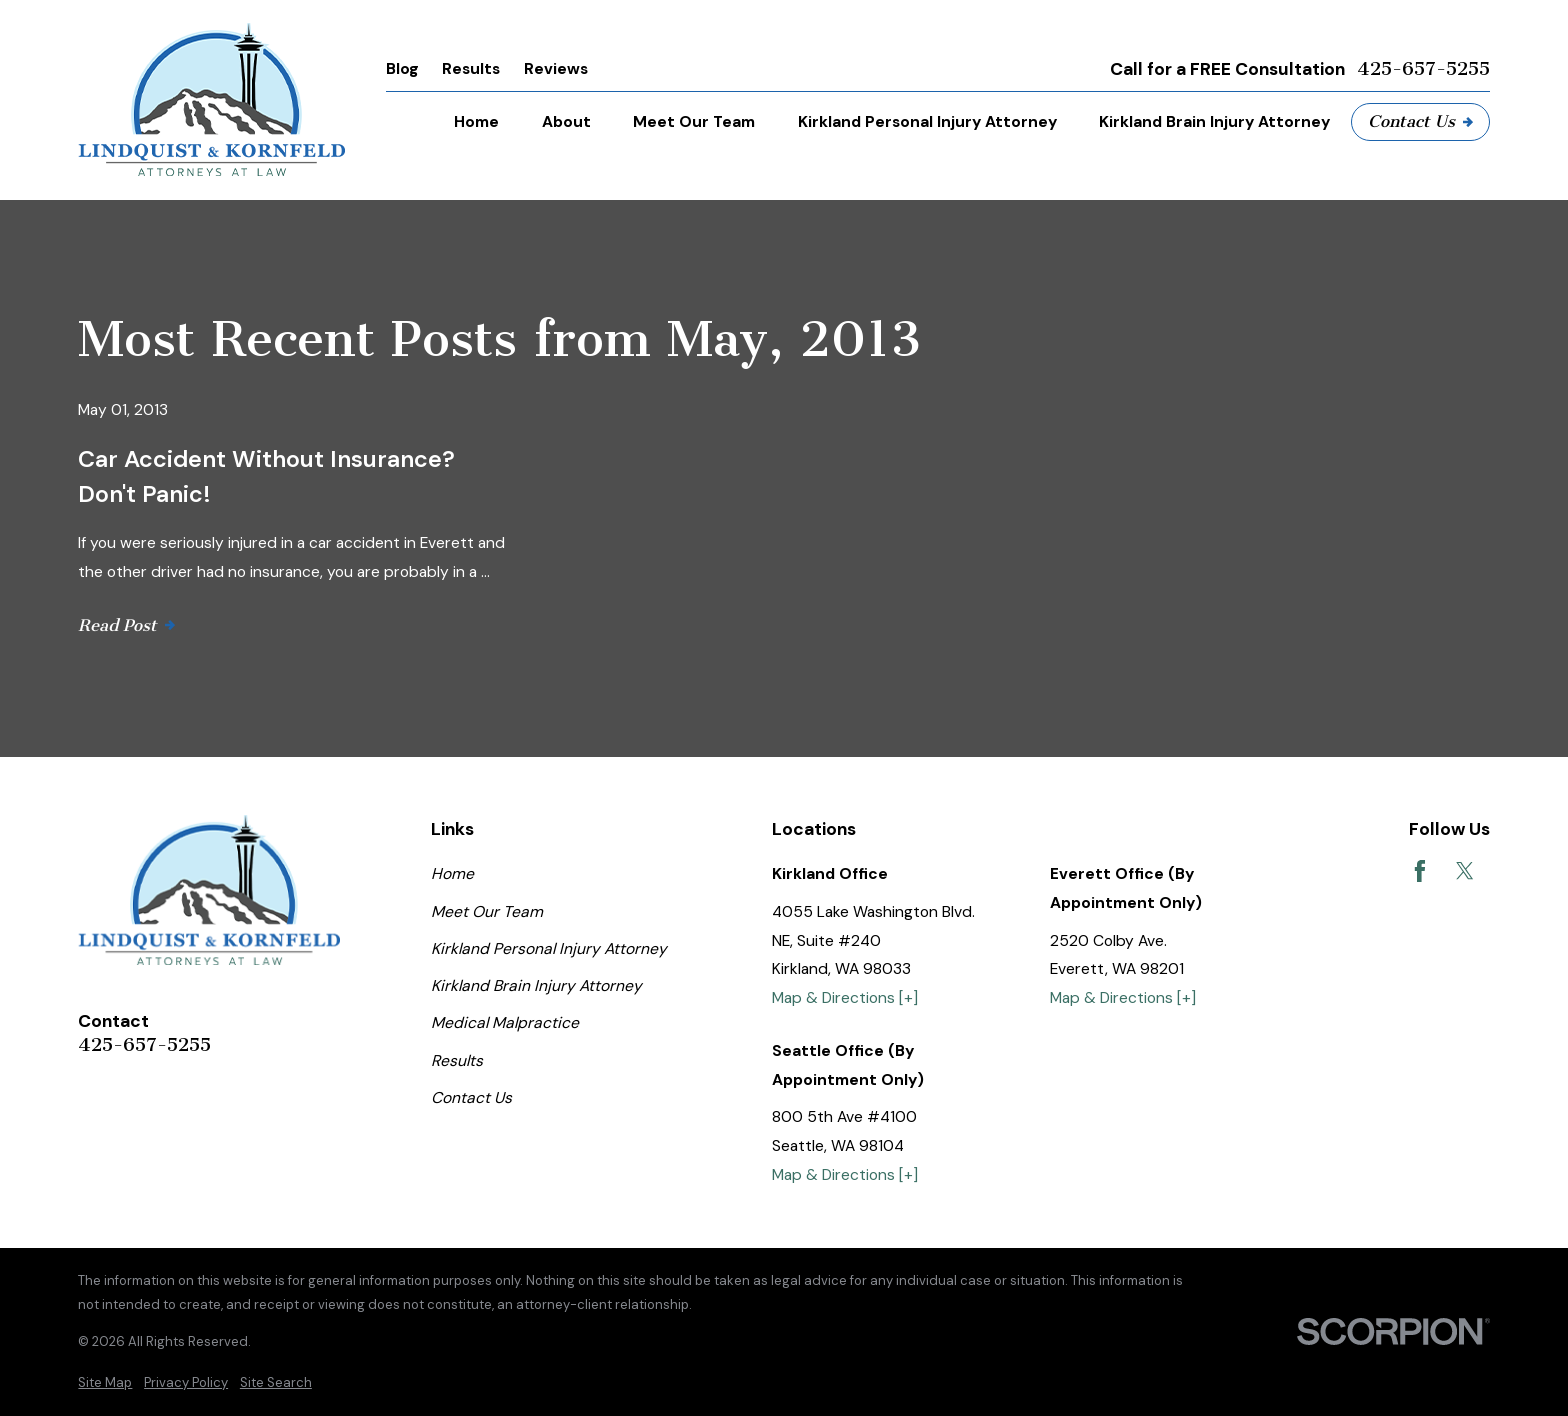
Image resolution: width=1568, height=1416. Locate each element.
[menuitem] (105, 1383)
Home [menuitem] (476, 121)
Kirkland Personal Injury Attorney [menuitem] (927, 121)
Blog (402, 68)
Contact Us (1420, 121)
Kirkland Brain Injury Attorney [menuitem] (1214, 121)
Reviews (556, 68)
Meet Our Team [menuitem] (694, 121)
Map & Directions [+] (845, 997)
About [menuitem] (566, 121)
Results (471, 68)
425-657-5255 (1423, 69)
